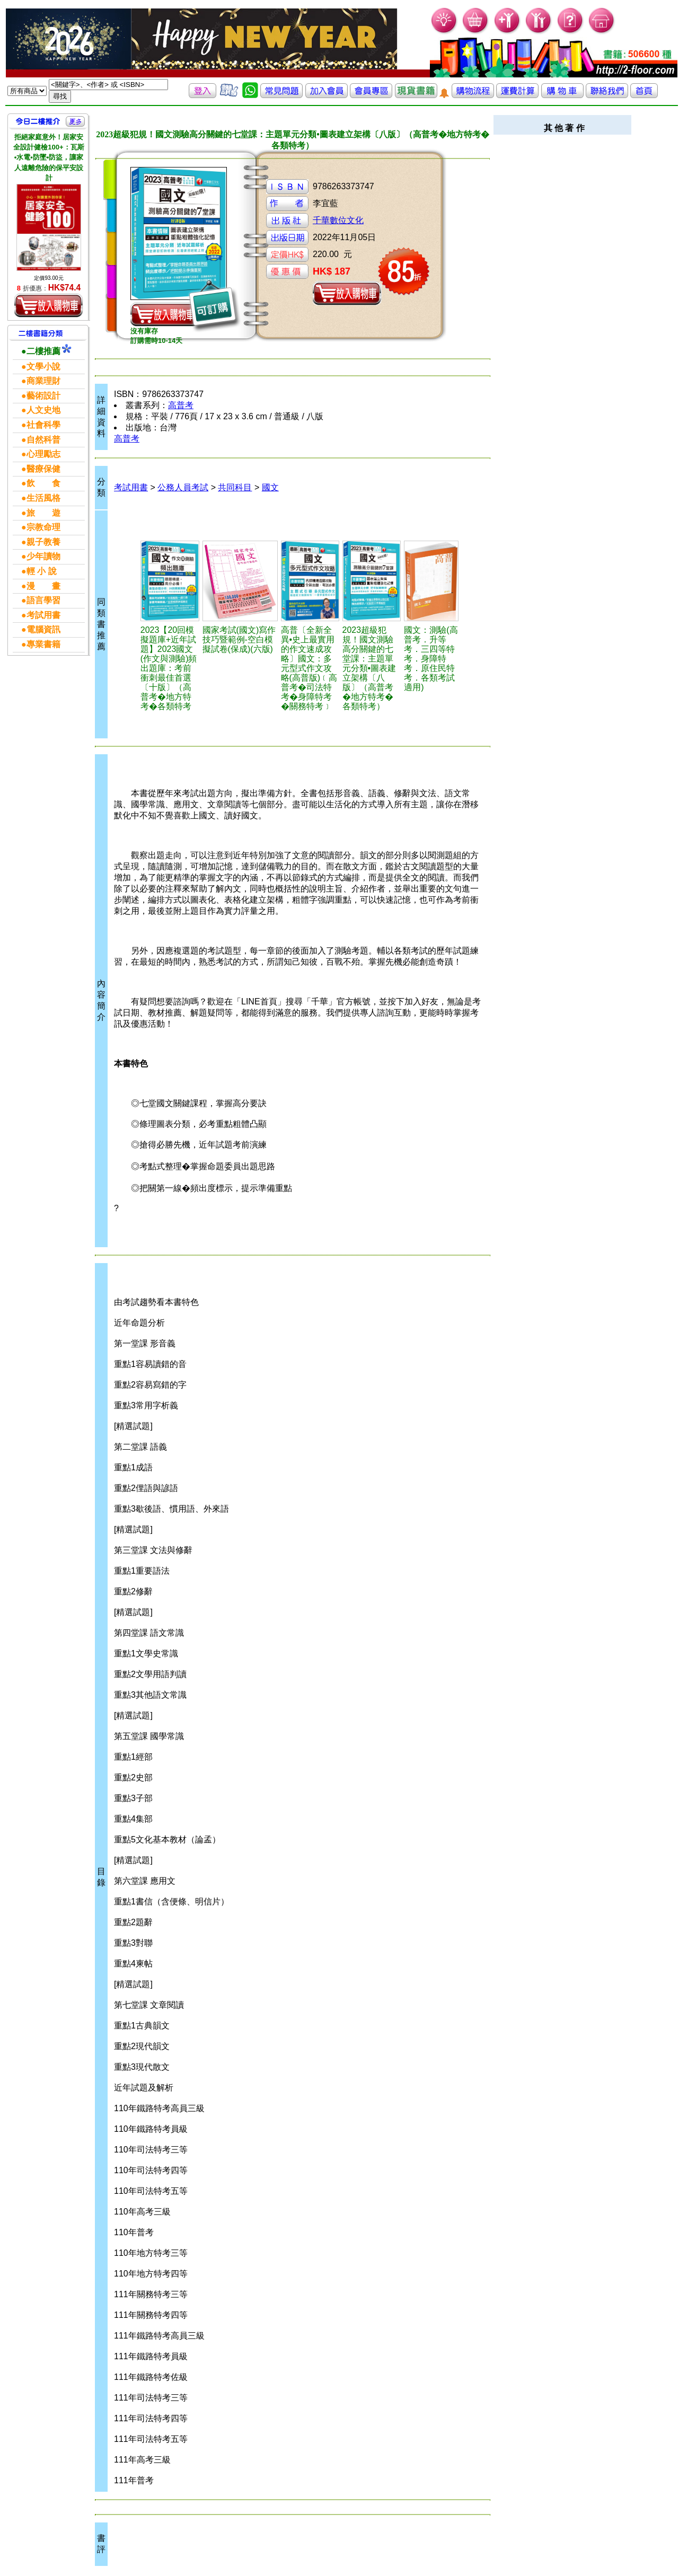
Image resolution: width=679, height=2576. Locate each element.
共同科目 (235, 487)
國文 (270, 487)
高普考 (180, 405)
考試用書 (131, 487)
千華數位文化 (338, 220)
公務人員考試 (182, 487)
